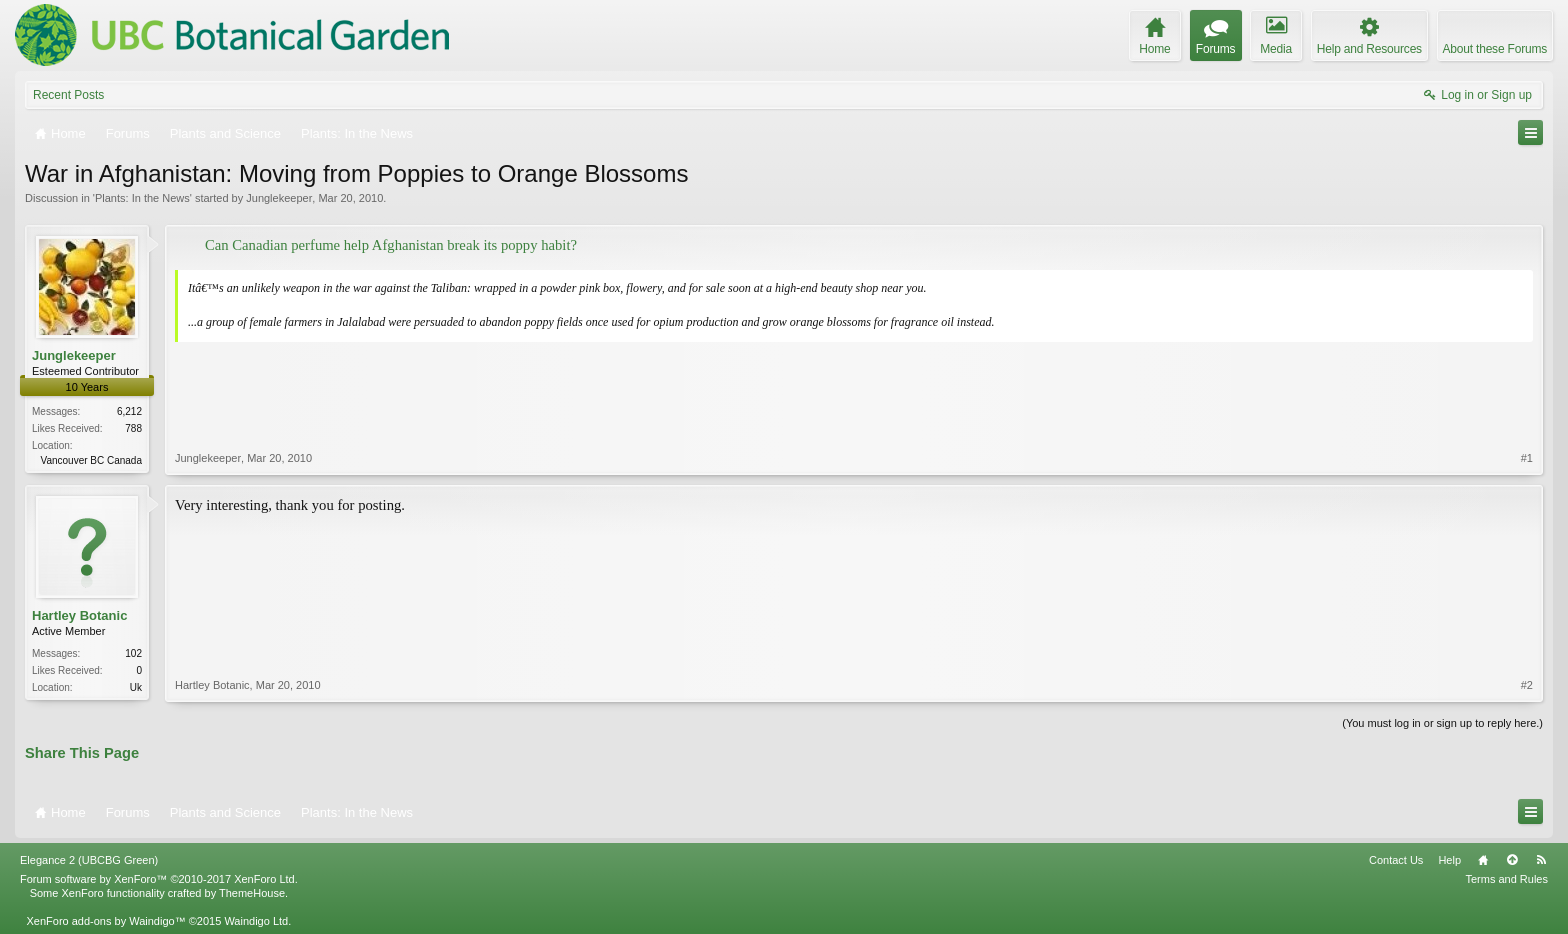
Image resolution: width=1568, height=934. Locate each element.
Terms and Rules (1506, 879)
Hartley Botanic (79, 615)
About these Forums (1495, 49)
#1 (1527, 458)
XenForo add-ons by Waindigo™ (105, 921)
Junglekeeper (279, 198)
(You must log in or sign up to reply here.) (1442, 723)
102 (133, 653)
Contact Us (1396, 860)
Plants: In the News (142, 198)
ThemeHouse (252, 893)
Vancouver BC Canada (91, 460)
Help (1449, 860)
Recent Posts (68, 95)
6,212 (129, 411)
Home (1483, 860)
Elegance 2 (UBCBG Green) (89, 860)
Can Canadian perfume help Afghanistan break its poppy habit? (391, 245)
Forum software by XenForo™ (159, 879)
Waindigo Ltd (256, 921)
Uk (136, 687)
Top (1512, 860)
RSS (1541, 860)
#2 (1527, 685)
